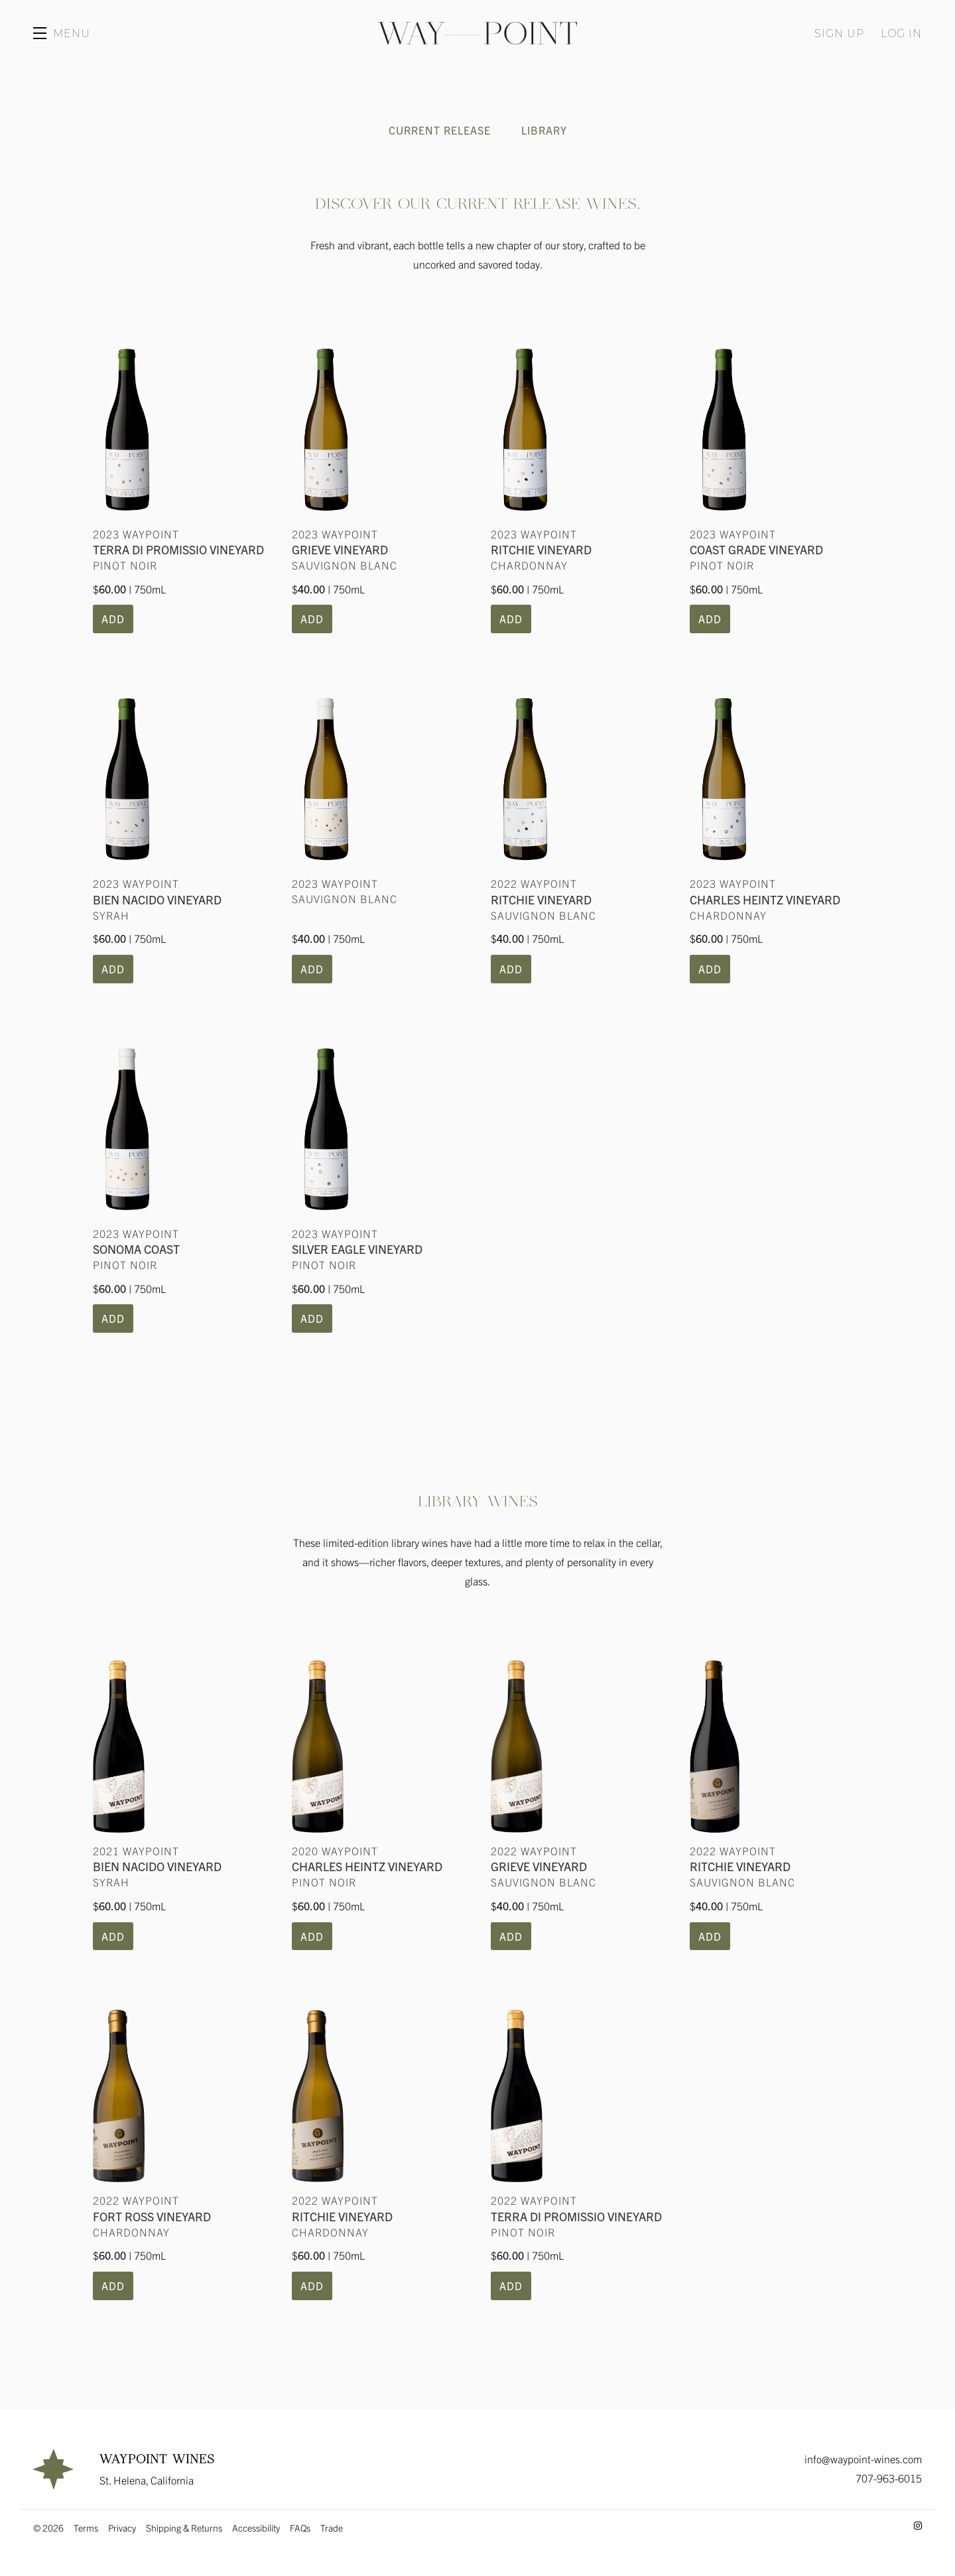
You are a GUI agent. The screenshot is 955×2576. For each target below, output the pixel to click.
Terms (86, 2528)
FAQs (300, 2528)
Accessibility (256, 2528)
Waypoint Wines (477, 33)
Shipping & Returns (184, 2528)
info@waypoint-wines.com (863, 2458)
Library (544, 130)
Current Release (440, 130)
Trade (331, 2528)
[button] (61, 33)
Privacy (122, 2528)
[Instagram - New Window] (918, 2525)
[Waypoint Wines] (53, 2469)
